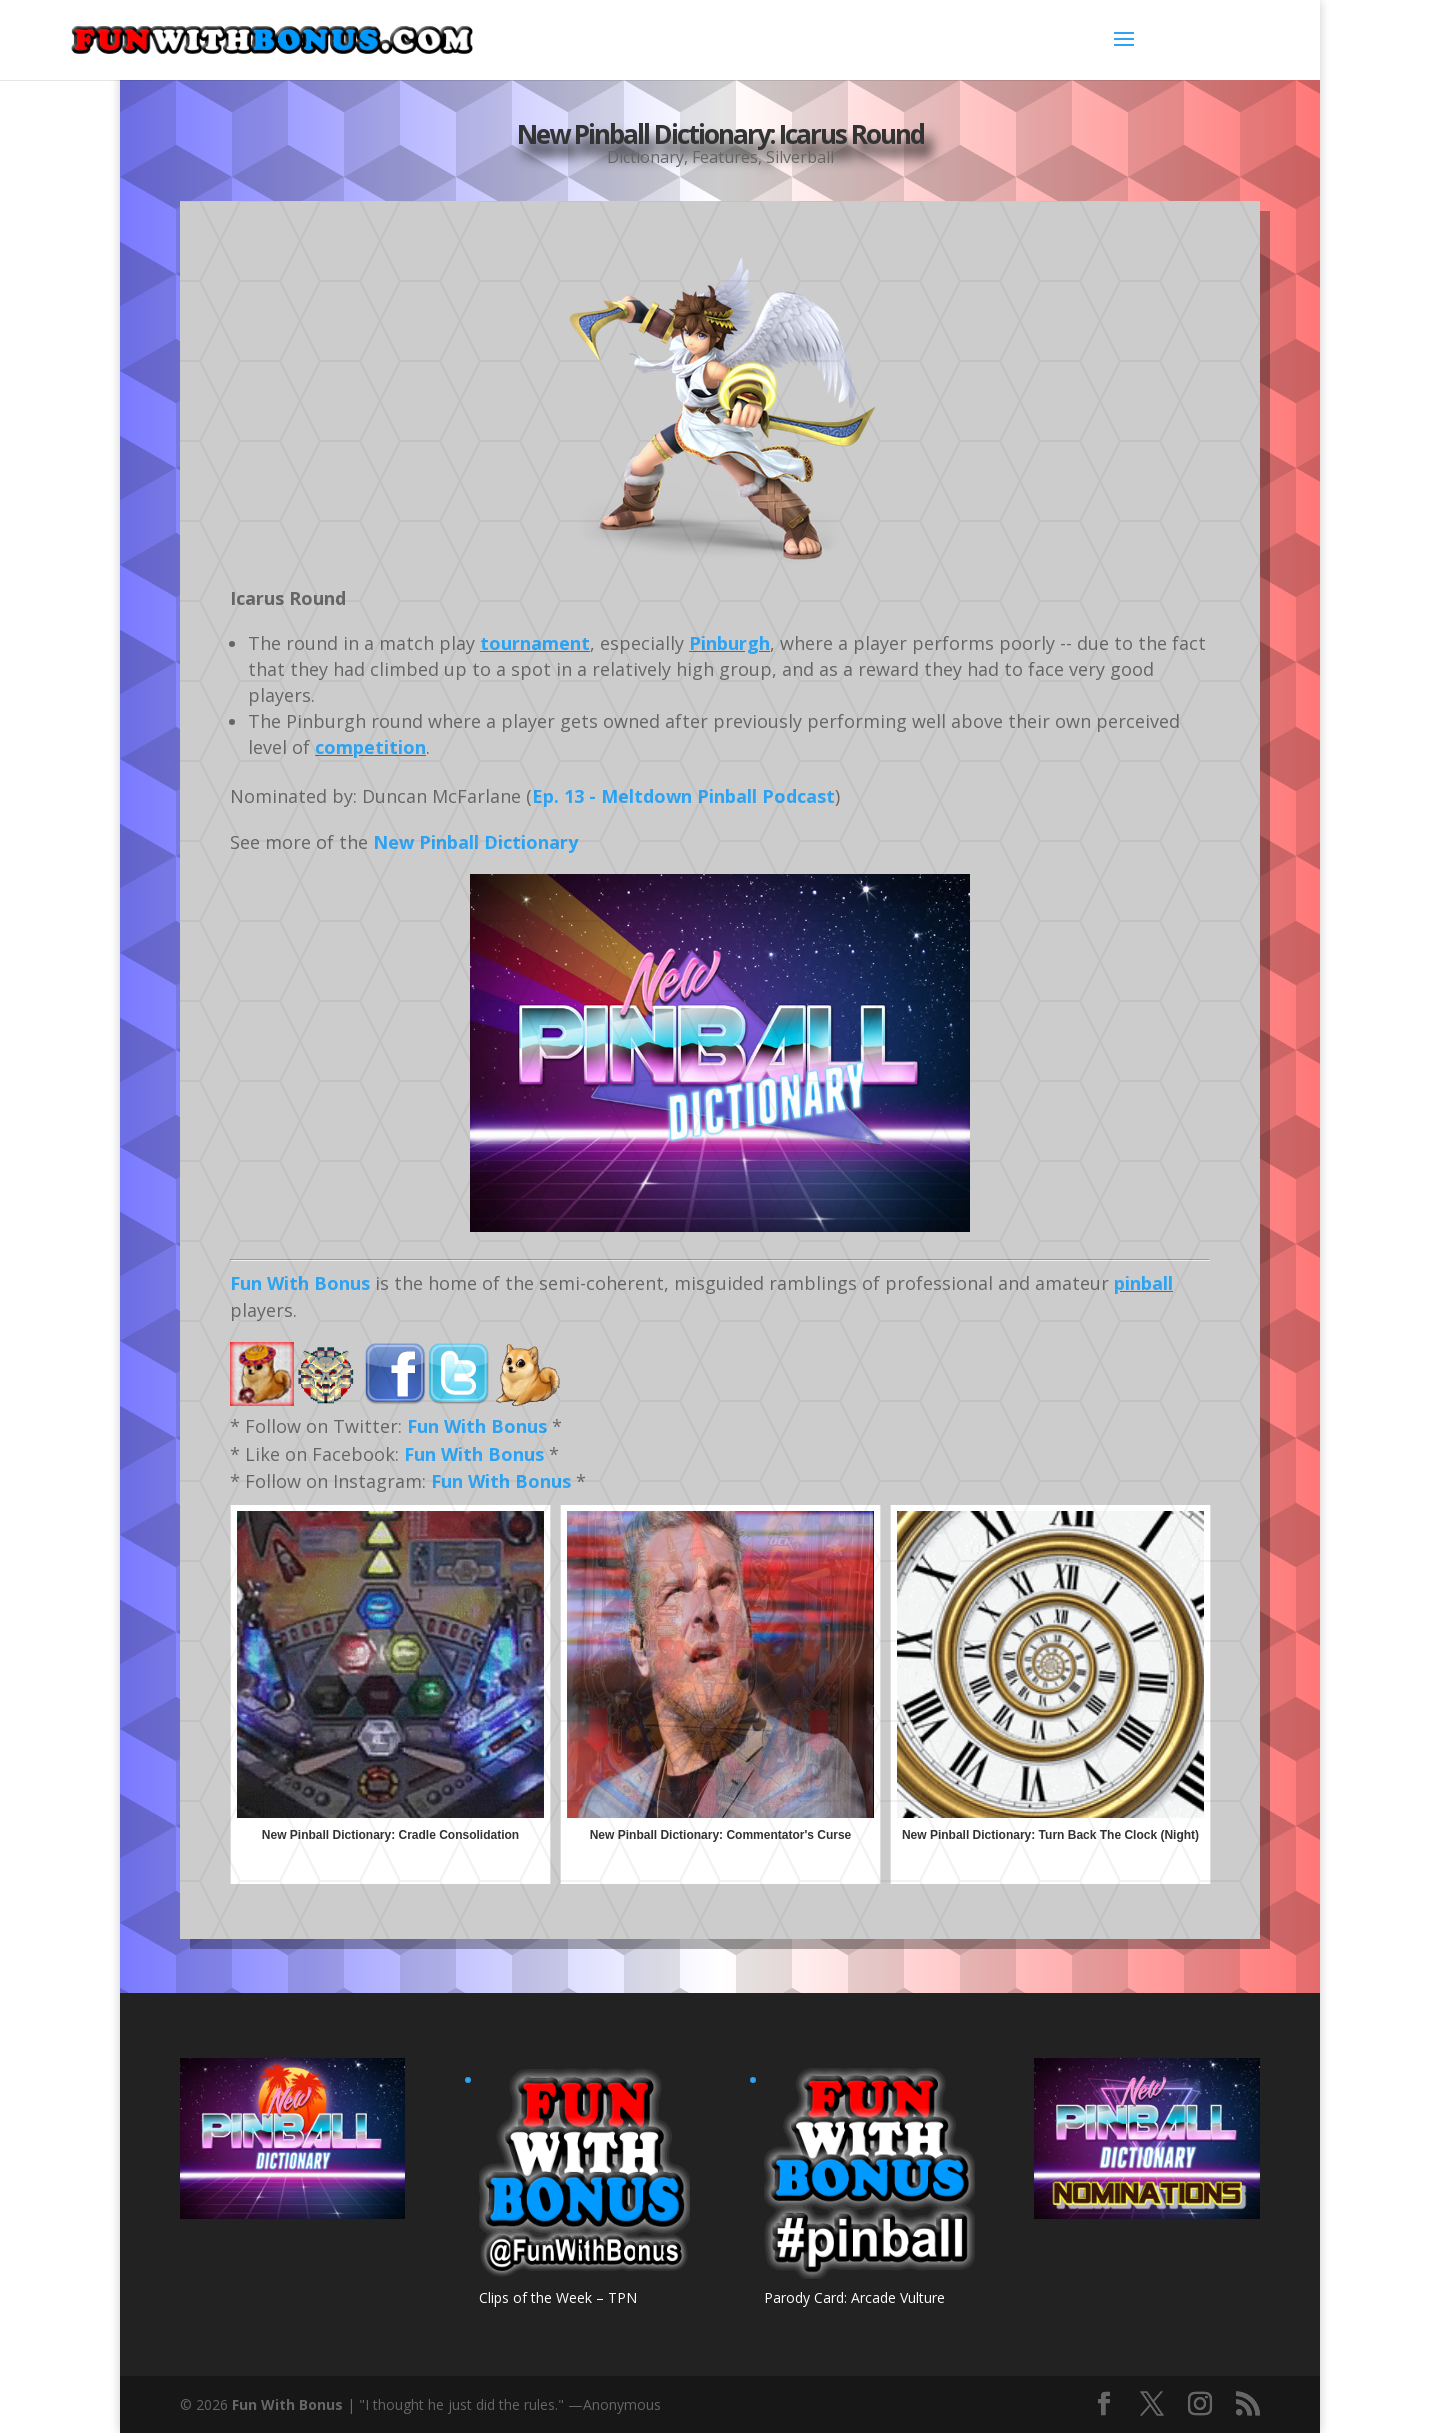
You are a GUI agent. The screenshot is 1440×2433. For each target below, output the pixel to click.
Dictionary (645, 157)
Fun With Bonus (300, 1283)
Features (725, 157)
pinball (1143, 1283)
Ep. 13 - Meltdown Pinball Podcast (683, 796)
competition (370, 747)
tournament (535, 643)
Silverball (800, 157)
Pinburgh (729, 643)
